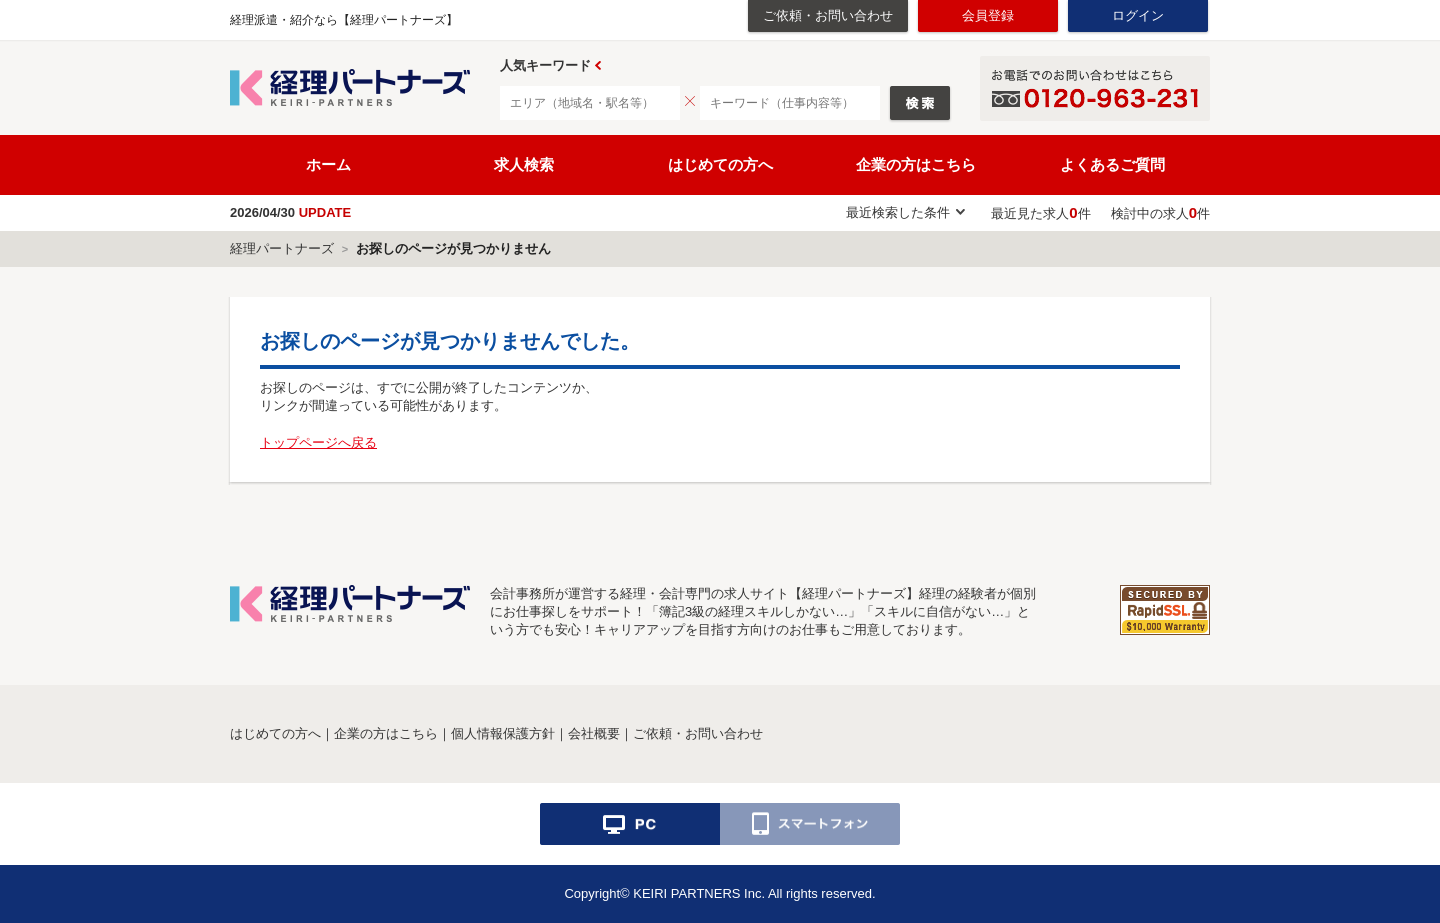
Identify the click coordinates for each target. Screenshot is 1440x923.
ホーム (328, 164)
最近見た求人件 (1040, 213)
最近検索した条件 (898, 212)
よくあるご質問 (1112, 164)
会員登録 (988, 15)
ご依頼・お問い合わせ (828, 15)
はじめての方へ (720, 164)
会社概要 (594, 733)
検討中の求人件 (1160, 213)
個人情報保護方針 (503, 733)
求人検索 (524, 164)
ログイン (1138, 15)
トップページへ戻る (318, 442)
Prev (598, 65)
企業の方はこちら (916, 164)
